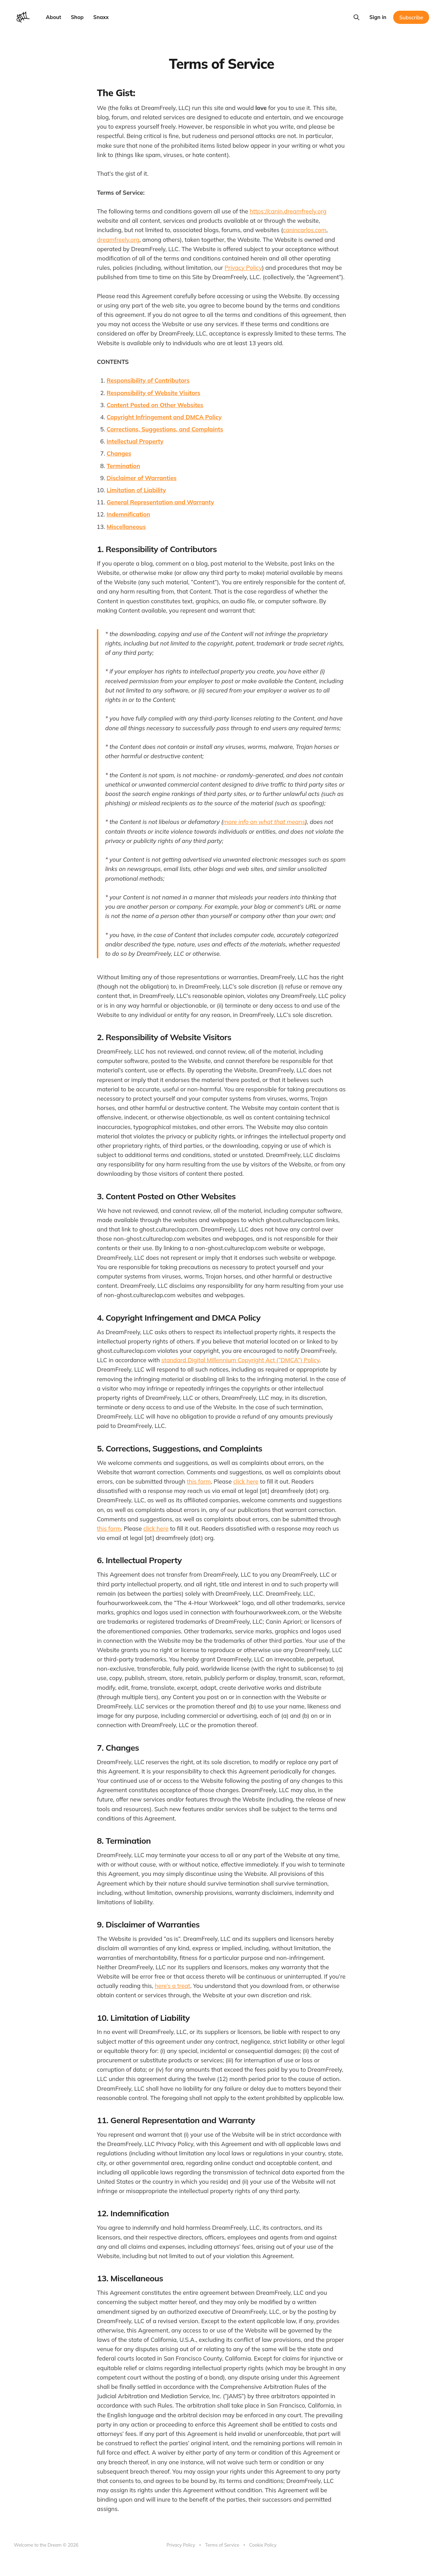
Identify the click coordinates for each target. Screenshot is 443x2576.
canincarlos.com (304, 229)
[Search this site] (356, 17)
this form (199, 1481)
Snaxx (101, 17)
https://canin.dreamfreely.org (288, 211)
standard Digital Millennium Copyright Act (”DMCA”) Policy (240, 1360)
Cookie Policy (263, 2545)
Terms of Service (222, 2545)
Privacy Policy (243, 267)
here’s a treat (172, 1985)
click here (246, 1481)
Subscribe (411, 17)
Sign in (377, 17)
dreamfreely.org (118, 239)
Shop (77, 17)
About (53, 17)
